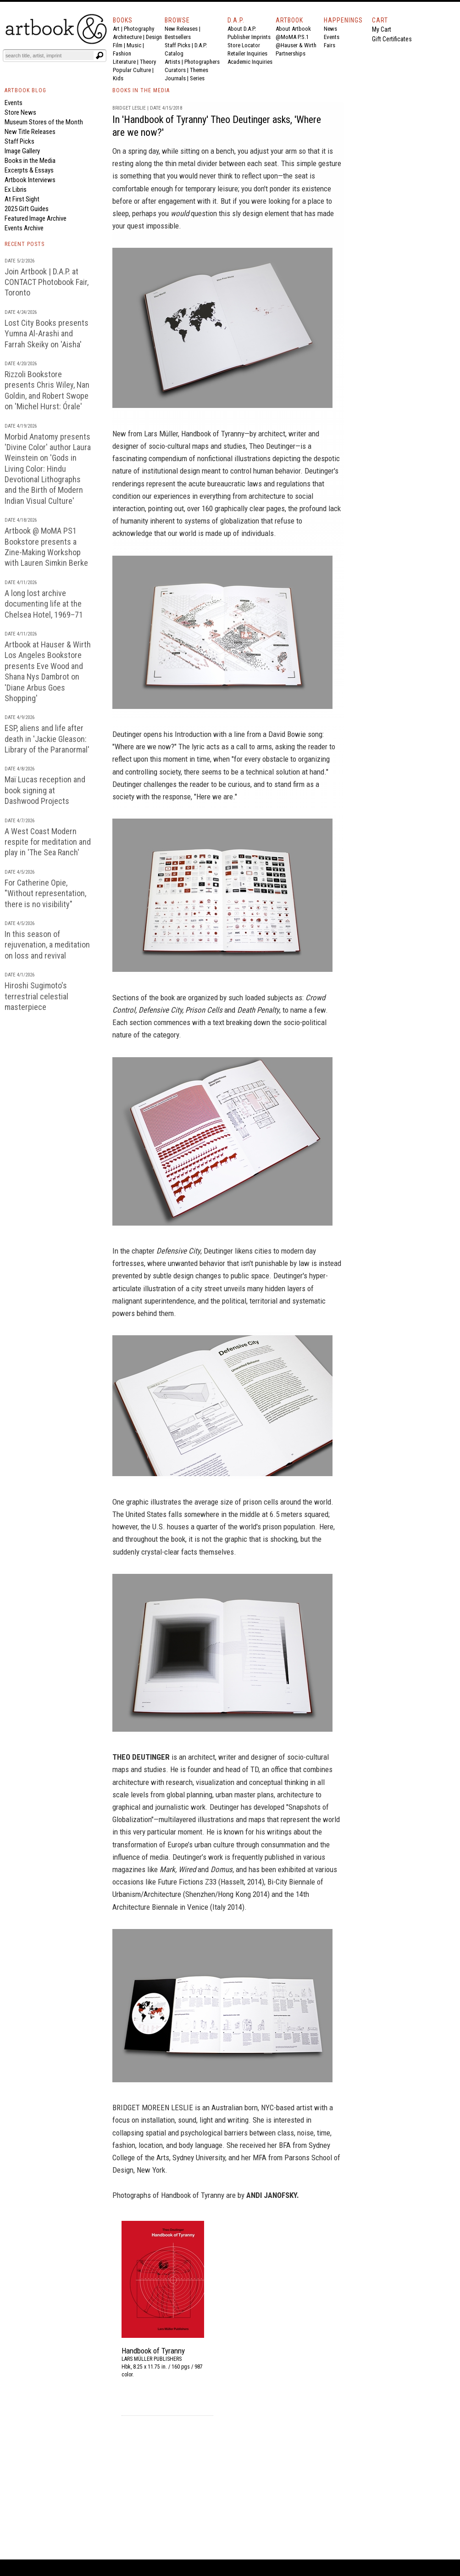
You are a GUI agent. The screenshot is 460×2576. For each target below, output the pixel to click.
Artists (172, 61)
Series (197, 78)
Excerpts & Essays (29, 170)
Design (154, 36)
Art (116, 28)
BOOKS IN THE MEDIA (141, 90)
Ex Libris (16, 189)
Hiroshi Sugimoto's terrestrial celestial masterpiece (36, 996)
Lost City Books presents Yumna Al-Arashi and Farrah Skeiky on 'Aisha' (47, 333)
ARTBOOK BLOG (25, 90)
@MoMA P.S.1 (292, 36)
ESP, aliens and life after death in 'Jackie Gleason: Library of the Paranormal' (47, 738)
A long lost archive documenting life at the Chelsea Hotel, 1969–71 (44, 603)
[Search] (49, 55)
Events (331, 36)
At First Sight (22, 199)
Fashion (122, 53)
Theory (148, 61)
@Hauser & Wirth (296, 45)
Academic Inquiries (249, 61)
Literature (124, 61)
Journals (175, 78)
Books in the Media (30, 160)
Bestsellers (178, 36)
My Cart (381, 29)
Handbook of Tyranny (212, 433)
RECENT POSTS (24, 244)
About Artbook (293, 28)
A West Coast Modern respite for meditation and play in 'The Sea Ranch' (48, 842)
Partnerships (290, 53)
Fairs (329, 45)
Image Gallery (22, 151)
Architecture (127, 36)
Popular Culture (132, 70)
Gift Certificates (392, 39)
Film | (120, 45)
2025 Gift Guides (27, 209)
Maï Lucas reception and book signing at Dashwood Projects (45, 790)
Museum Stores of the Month (44, 122)
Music (134, 45)
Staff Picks (177, 45)
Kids (118, 78)
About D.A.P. (241, 28)
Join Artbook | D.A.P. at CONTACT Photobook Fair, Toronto (47, 282)
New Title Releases (30, 132)
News (330, 28)
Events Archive (24, 228)
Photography (139, 28)
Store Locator (243, 45)
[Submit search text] (99, 55)
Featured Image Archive (36, 218)
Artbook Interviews (30, 180)
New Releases (181, 28)
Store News (20, 112)
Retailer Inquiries (247, 53)
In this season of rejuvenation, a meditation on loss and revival (47, 944)
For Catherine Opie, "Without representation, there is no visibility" (45, 893)
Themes (199, 70)
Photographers (202, 61)
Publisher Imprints (249, 36)
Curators (175, 70)
